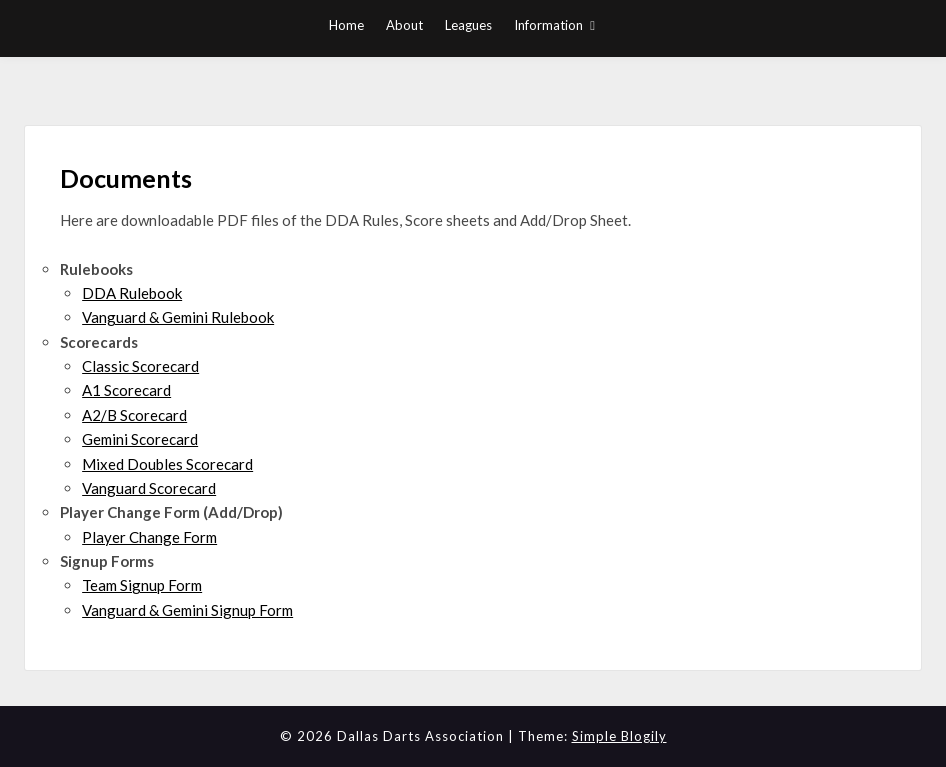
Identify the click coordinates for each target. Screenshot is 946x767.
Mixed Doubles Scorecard (167, 464)
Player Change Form (149, 537)
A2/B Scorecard (134, 415)
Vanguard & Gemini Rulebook (178, 317)
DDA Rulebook (132, 293)
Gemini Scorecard (140, 439)
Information (548, 25)
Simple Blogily (619, 736)
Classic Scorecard (140, 366)
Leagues (468, 25)
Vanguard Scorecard (149, 488)
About (404, 25)
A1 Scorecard (126, 390)
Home (346, 25)
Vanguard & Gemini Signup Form (187, 610)
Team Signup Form (142, 585)
